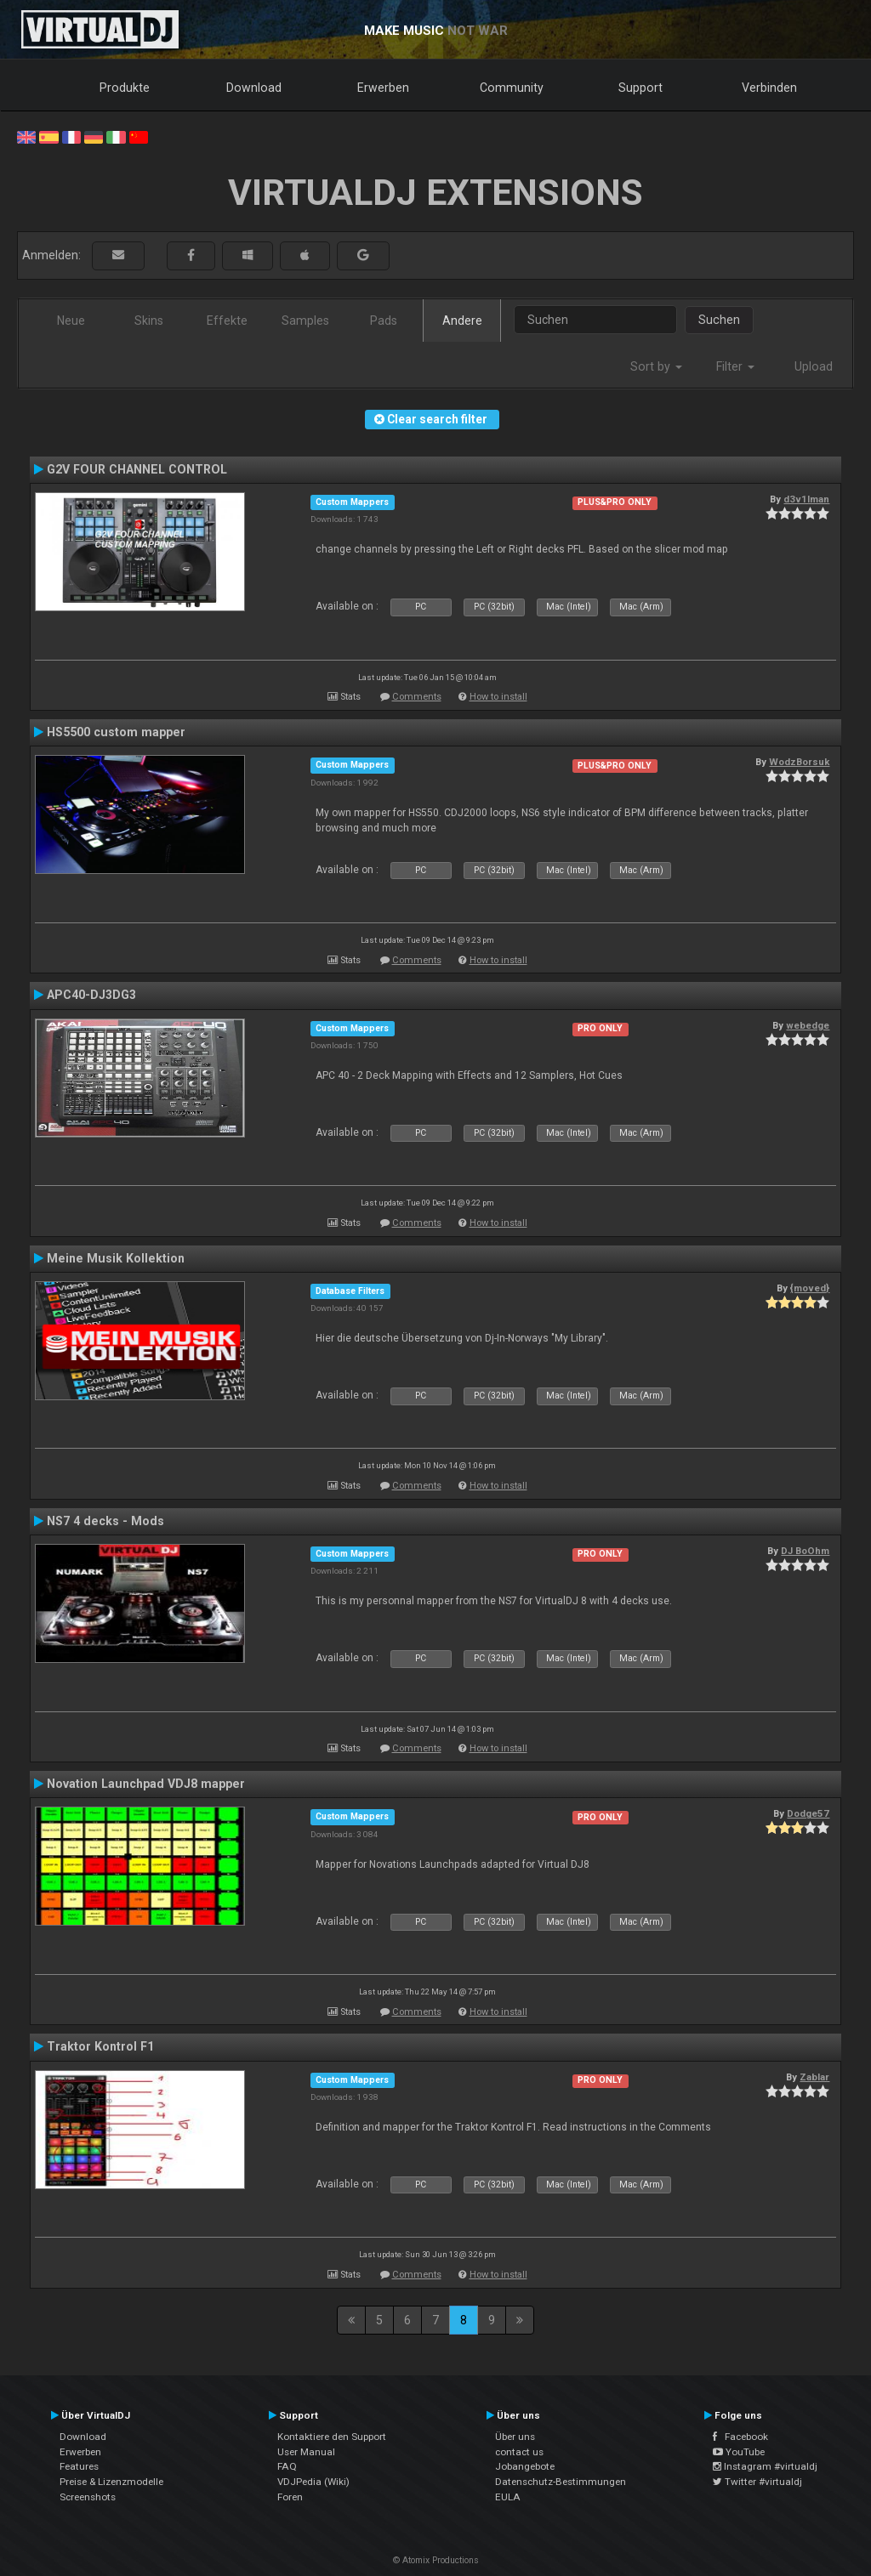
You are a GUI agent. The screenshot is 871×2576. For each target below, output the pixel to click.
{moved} (809, 1288)
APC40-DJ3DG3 (91, 994)
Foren (290, 2497)
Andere (462, 320)
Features (79, 2466)
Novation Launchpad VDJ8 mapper (146, 1783)
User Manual (306, 2452)
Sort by (656, 366)
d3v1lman (806, 499)
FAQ (287, 2466)
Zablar (814, 2077)
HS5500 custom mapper (116, 732)
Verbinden (769, 87)
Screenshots (88, 2497)
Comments (416, 696)
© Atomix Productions (436, 2560)
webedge (807, 1025)
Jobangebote (525, 2466)
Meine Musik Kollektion (116, 1258)
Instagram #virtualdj (765, 2466)
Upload (813, 366)
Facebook (740, 2437)
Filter (735, 366)
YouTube (739, 2452)
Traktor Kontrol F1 (100, 2046)
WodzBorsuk (799, 762)
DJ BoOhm (805, 1551)
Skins (148, 320)
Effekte (227, 320)
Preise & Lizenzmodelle (111, 2482)
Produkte (125, 87)
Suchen (719, 319)
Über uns (515, 2437)
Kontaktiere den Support (331, 2437)
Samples (305, 320)
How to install (498, 696)
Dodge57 (808, 1813)
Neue (71, 320)
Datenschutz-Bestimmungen (560, 2482)
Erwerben (383, 87)
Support (640, 87)
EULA (508, 2497)
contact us (519, 2452)
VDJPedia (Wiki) (313, 2482)
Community (512, 87)
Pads (383, 320)
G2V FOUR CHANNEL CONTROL (137, 469)
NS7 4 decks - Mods (105, 1521)
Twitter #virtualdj (757, 2482)
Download (254, 87)
